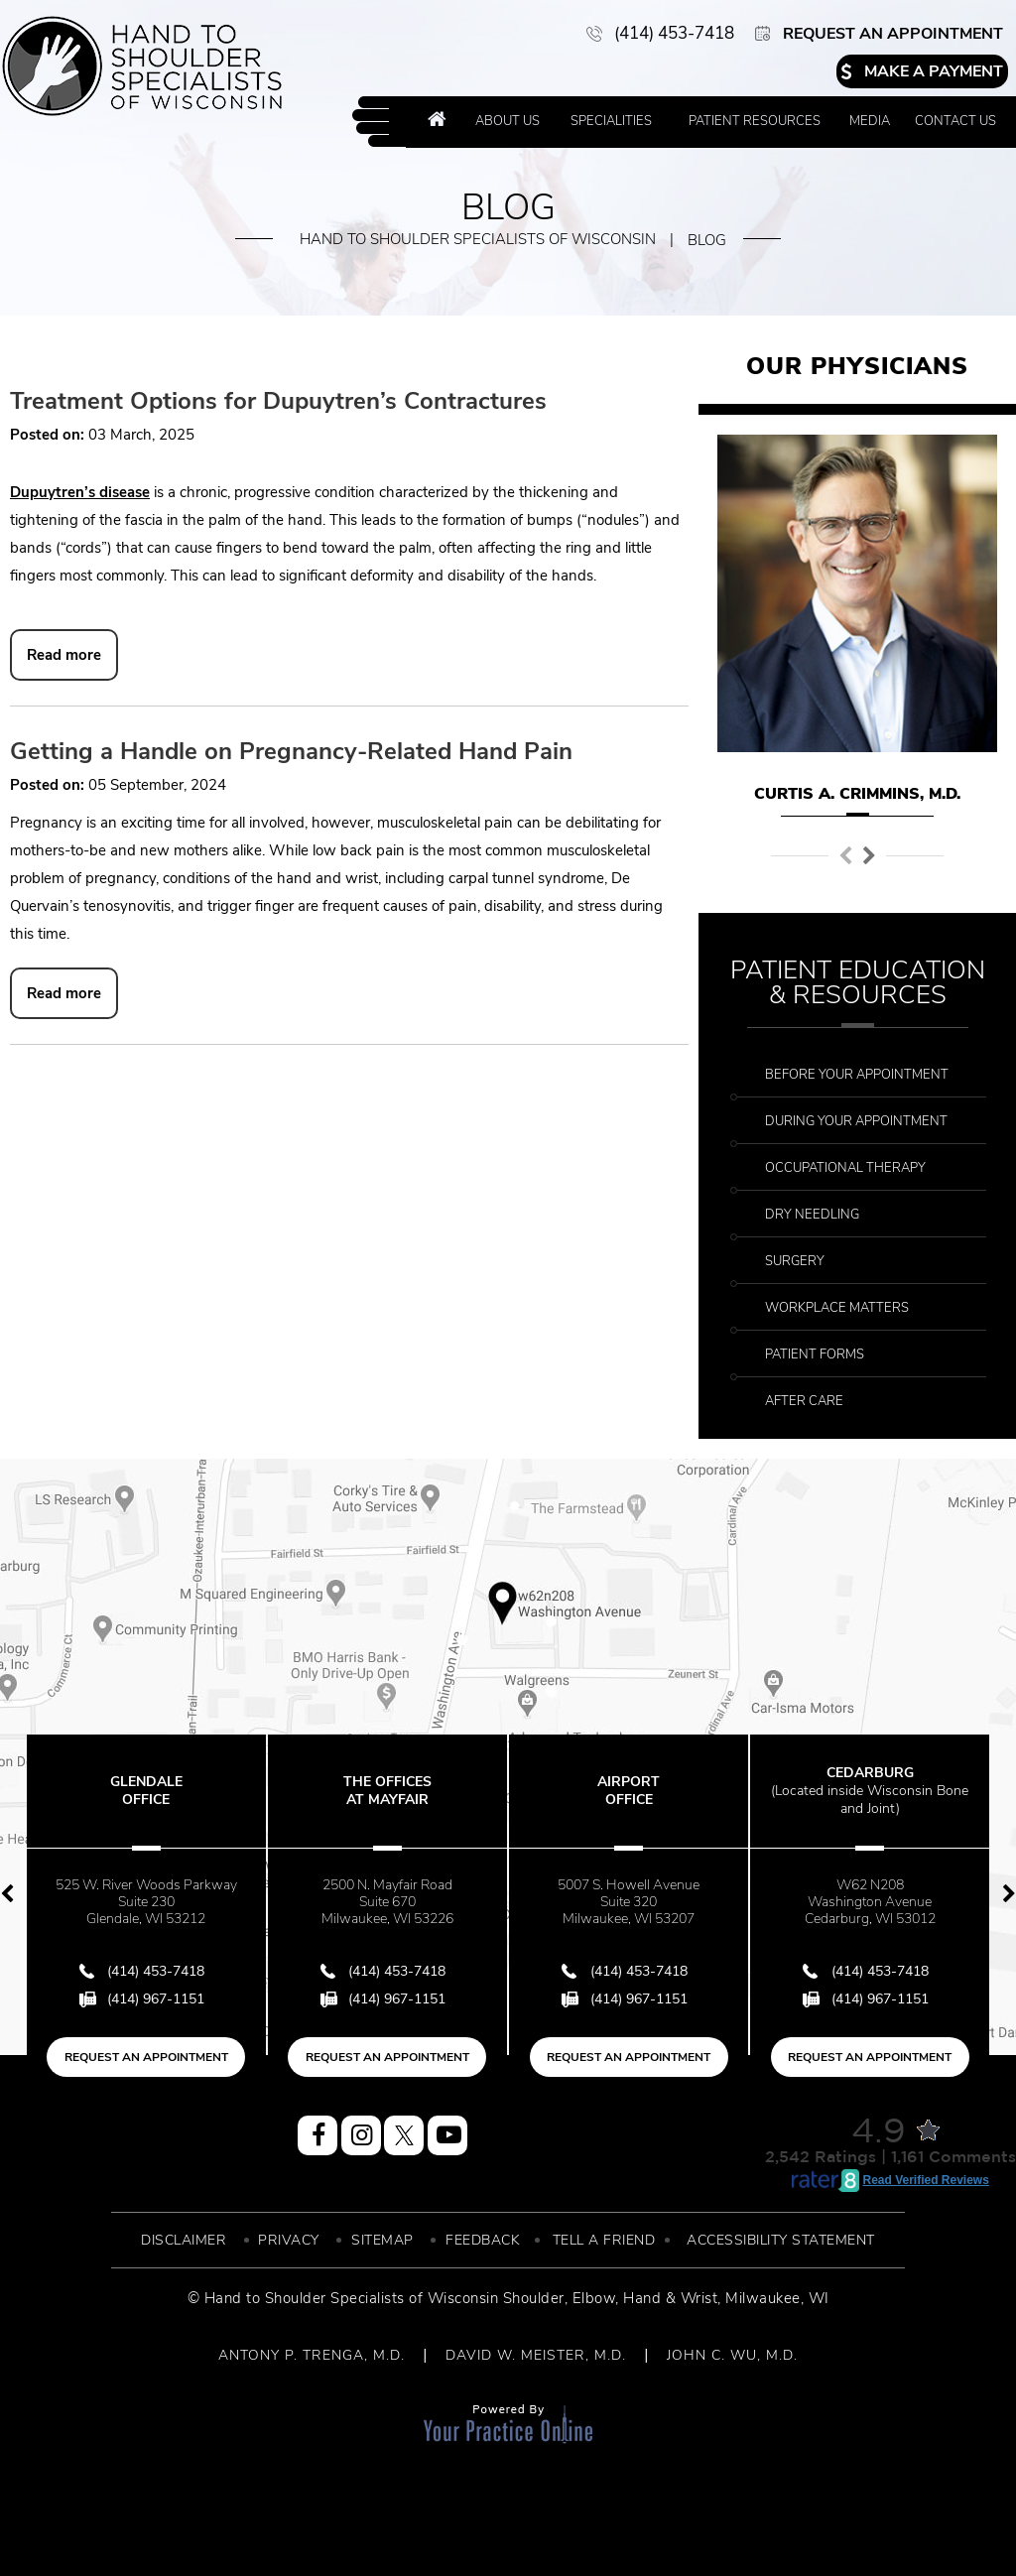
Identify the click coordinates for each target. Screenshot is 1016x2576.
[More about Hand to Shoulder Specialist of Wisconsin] (142, 66)
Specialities (611, 121)
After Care (804, 1401)
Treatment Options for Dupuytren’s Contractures (278, 401)
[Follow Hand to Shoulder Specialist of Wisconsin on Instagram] (361, 2135)
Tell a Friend (604, 2240)
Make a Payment (933, 71)
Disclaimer (183, 2240)
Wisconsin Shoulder (496, 2298)
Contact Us (955, 121)
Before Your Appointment (857, 1075)
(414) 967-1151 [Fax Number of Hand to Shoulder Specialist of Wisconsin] (155, 1999)
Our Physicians (857, 366)
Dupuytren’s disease (80, 492)
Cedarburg (869, 1790)
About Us (507, 121)
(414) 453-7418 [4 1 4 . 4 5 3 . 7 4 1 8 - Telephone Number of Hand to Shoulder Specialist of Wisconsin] (674, 33)
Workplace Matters (837, 1308)
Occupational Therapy (845, 1168)
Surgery (795, 1261)
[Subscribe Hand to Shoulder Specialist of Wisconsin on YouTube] (447, 2135)
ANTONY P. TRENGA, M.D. (311, 2355)
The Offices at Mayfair (387, 1790)
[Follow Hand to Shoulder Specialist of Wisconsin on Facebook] (317, 2135)
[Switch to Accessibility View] (30, 2531)
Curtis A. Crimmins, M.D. (857, 794)
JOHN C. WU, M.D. (732, 2355)
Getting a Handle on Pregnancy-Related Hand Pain (291, 751)
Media (869, 121)
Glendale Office (146, 1790)
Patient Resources (755, 121)
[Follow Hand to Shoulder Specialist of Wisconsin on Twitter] (404, 2135)
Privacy (288, 2240)
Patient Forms (814, 1354)
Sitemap (382, 2240)
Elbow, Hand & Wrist (645, 2298)
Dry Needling (812, 1215)
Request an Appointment (893, 34)
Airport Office (628, 1790)
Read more (64, 655)
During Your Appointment (856, 1121)
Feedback (482, 2240)
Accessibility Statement (781, 2240)
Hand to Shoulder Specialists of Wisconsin (478, 239)
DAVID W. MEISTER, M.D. (535, 2355)
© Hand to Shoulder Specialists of (306, 2298)
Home (436, 122)
